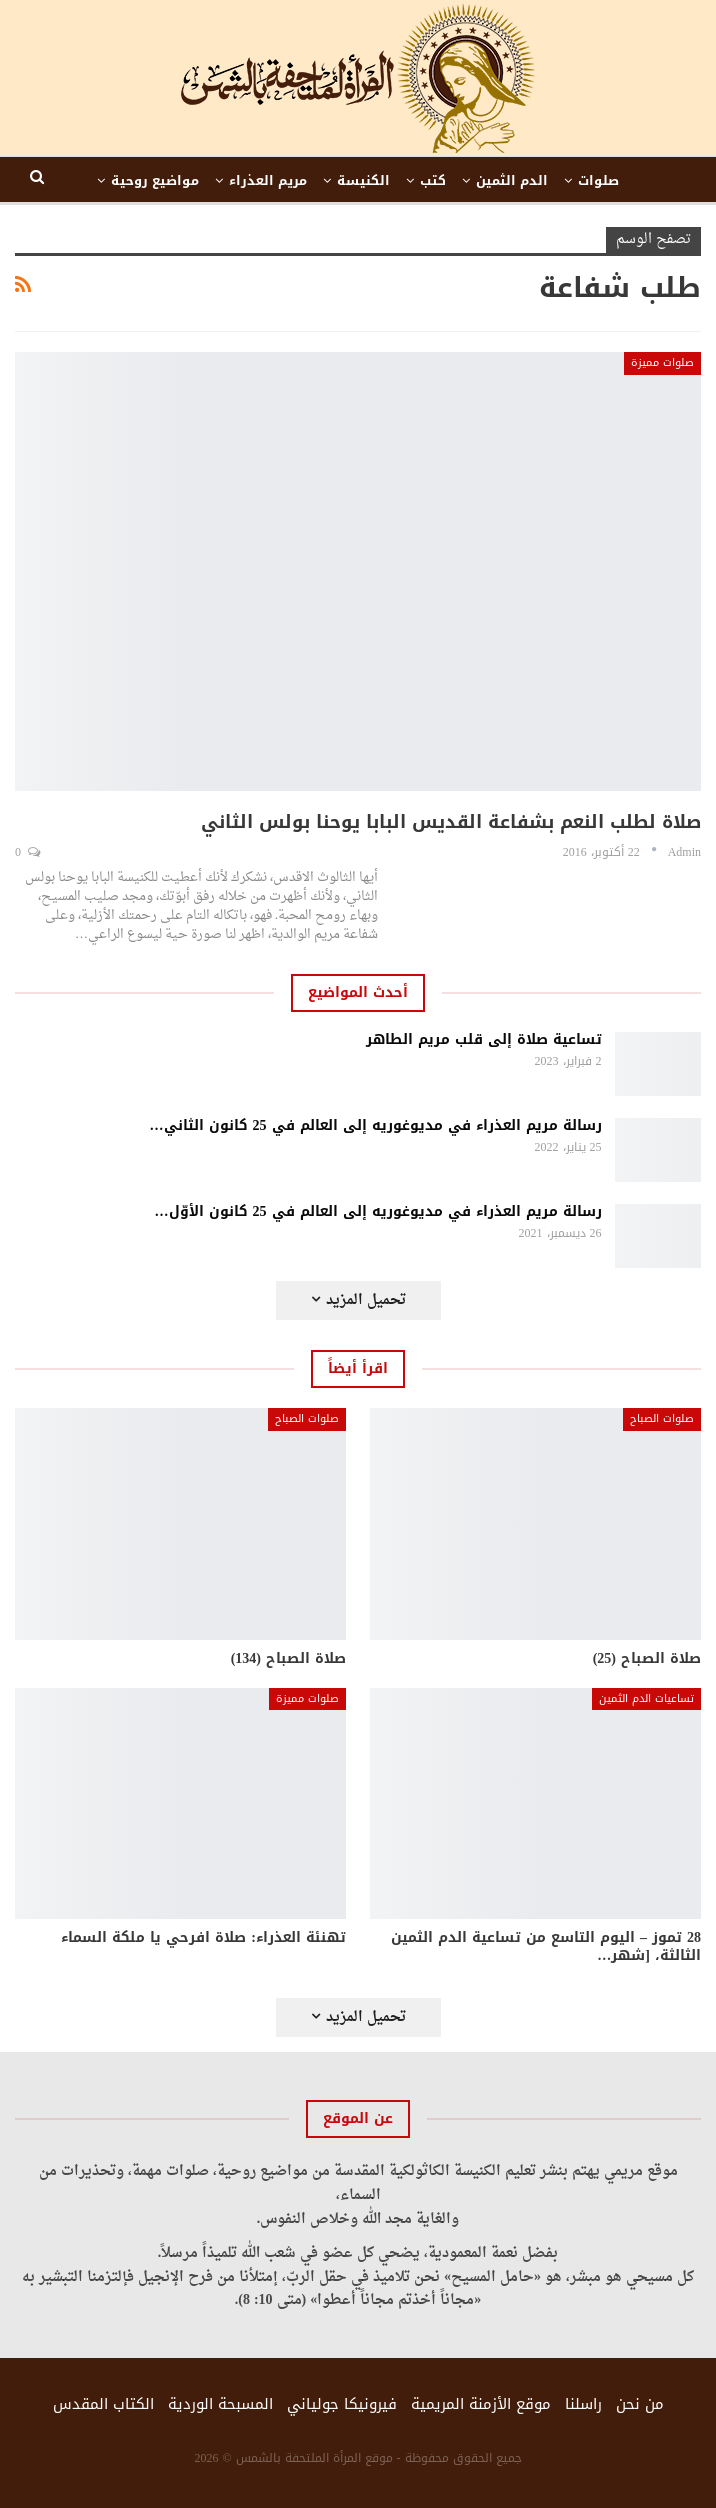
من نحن (640, 2404)
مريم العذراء (268, 180)
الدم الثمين (512, 180)
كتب (433, 180)
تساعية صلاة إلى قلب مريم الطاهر (484, 1039)
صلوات (598, 180)
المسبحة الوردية (220, 2404)
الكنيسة (363, 180)
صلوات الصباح (662, 1418)
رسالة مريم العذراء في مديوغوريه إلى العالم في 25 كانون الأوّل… (378, 1211)
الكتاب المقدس (103, 2404)
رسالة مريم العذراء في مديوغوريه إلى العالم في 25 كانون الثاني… (376, 1125)
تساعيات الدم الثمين (646, 1698)
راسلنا (583, 2404)
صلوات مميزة (662, 362)
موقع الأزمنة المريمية (481, 2404)
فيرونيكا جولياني (342, 2404)
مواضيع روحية (155, 180)
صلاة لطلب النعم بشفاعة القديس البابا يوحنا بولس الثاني (451, 822)
